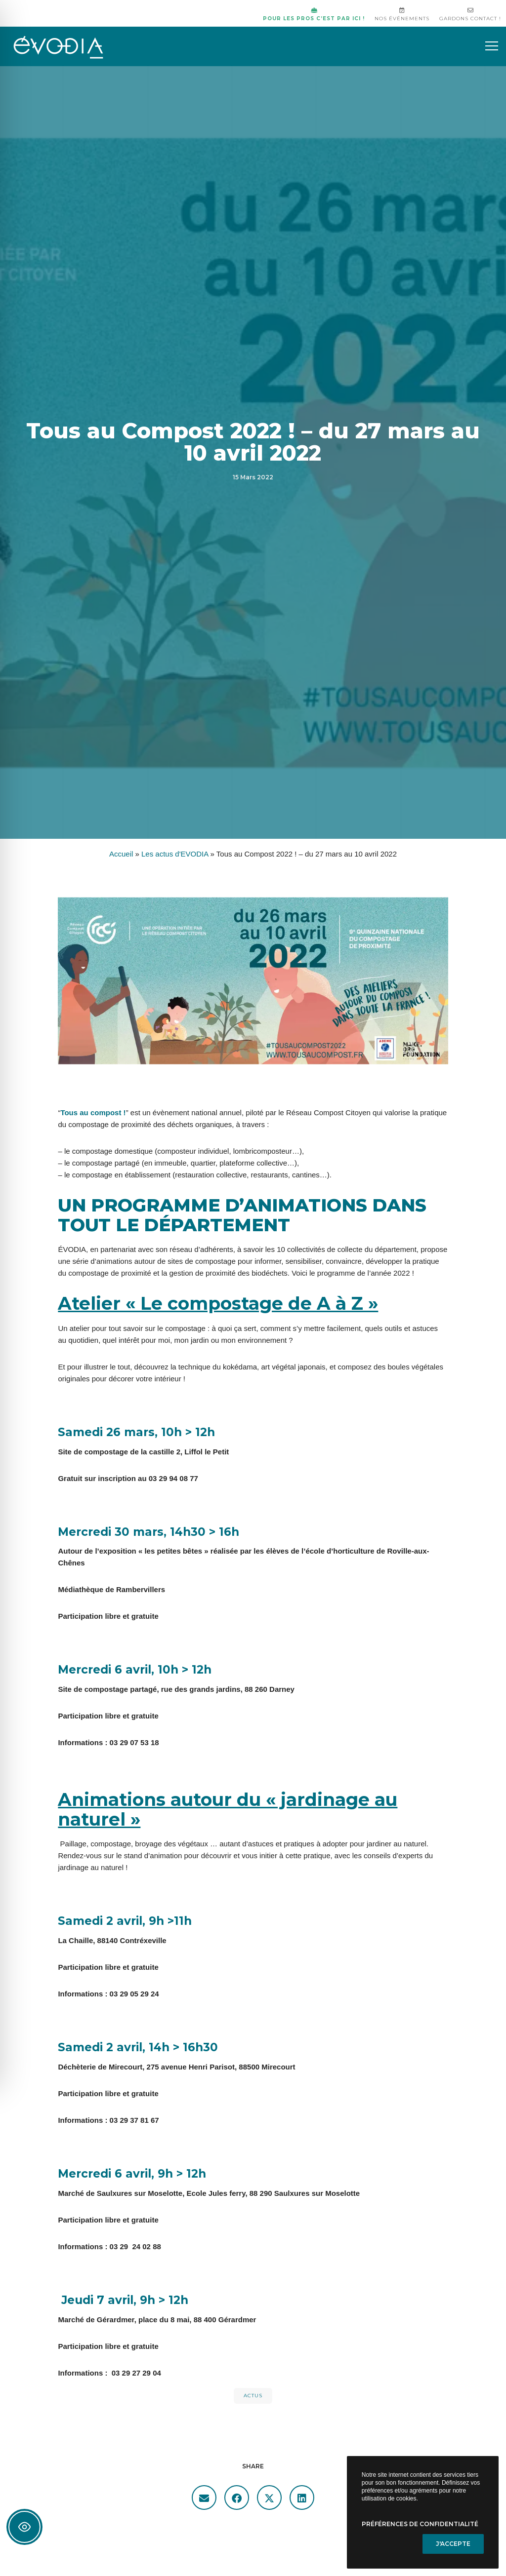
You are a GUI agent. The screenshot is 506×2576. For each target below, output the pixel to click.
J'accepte (453, 2543)
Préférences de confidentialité (420, 2524)
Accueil (121, 854)
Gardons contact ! (470, 14)
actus (253, 2395)
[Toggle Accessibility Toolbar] (24, 2527)
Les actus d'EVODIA (174, 854)
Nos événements (402, 14)
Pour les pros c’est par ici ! (314, 14)
